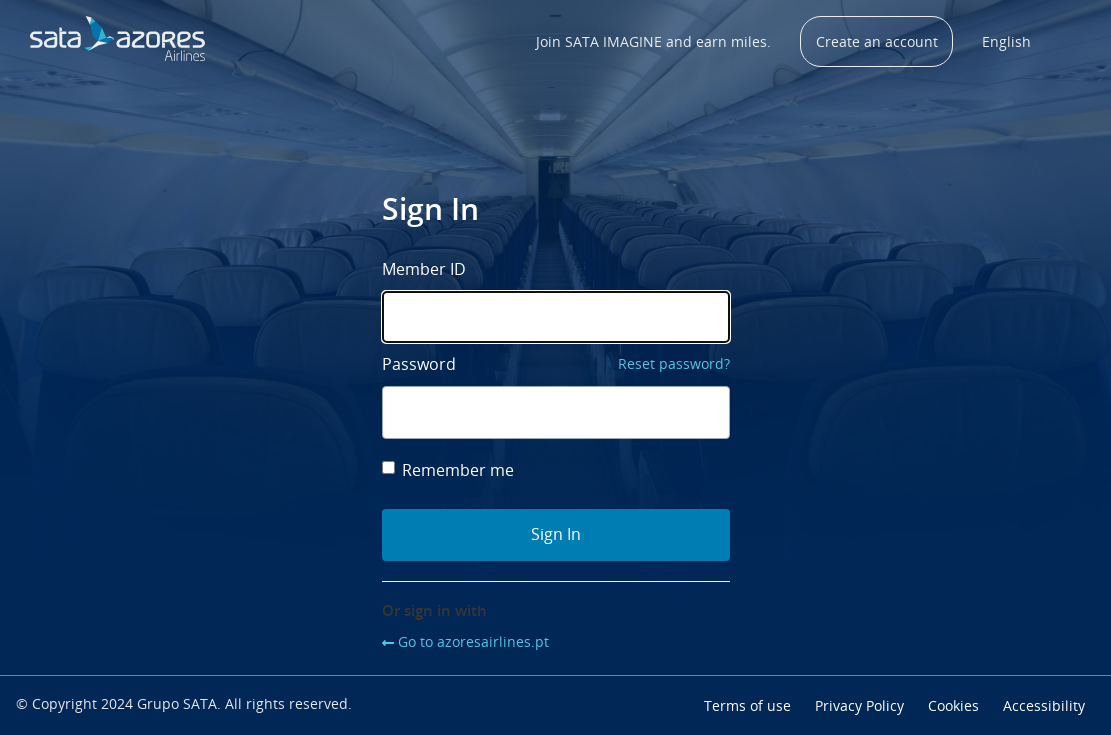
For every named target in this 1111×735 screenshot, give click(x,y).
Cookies (953, 705)
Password (419, 364)
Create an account (877, 41)
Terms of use (747, 705)
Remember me (448, 470)
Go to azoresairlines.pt (473, 641)
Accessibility (1044, 705)
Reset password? (674, 363)
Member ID (424, 269)
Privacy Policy (859, 705)
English (1006, 41)
